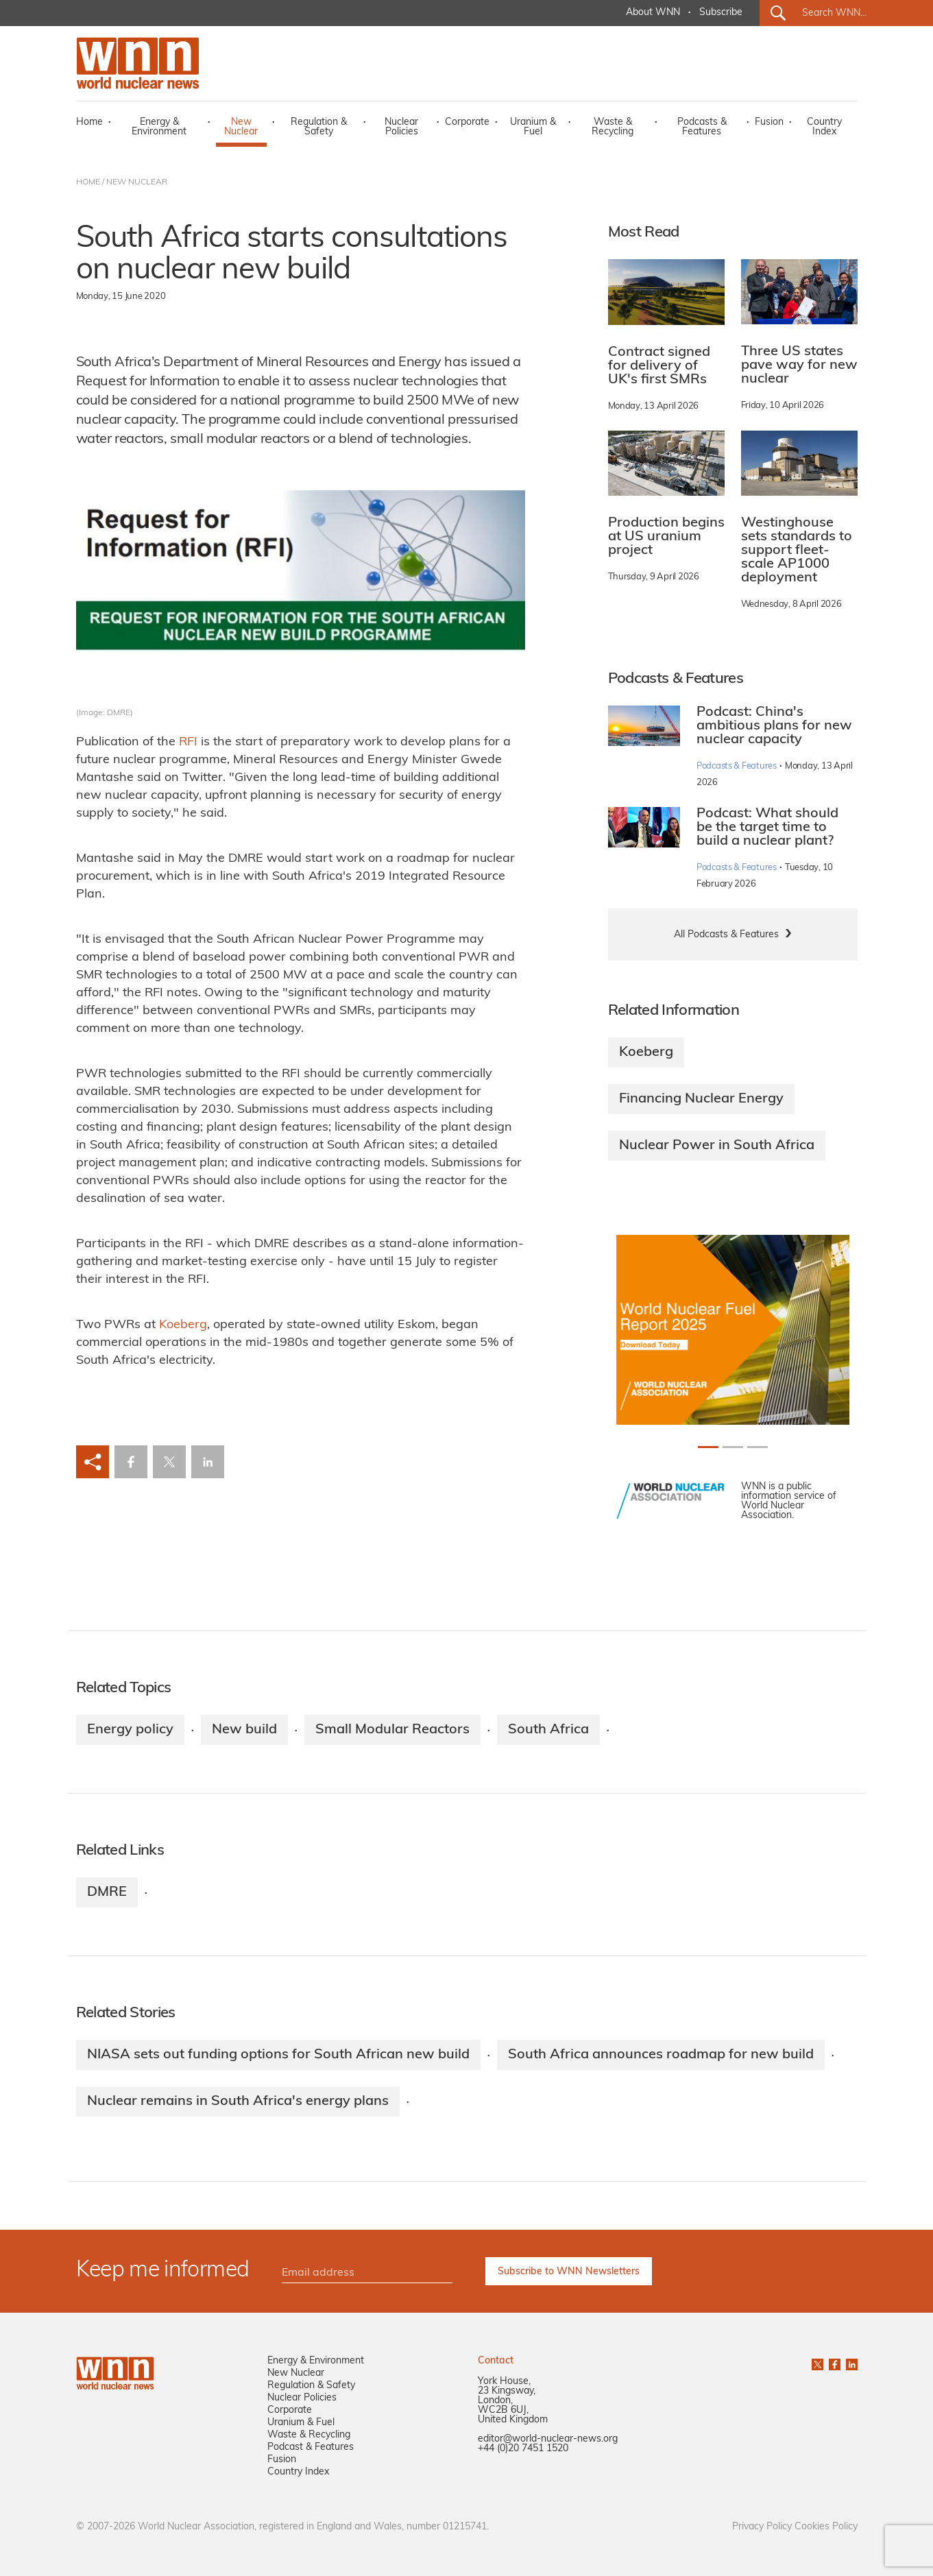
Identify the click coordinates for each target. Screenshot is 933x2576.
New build (244, 1730)
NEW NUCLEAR (136, 182)
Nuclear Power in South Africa (716, 1146)
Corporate (467, 122)
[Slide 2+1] (757, 1447)
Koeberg (183, 1325)
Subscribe (720, 13)
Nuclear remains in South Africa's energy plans (238, 2101)
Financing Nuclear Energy (701, 1099)
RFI (188, 742)
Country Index (824, 127)
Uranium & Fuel (533, 127)
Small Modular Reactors (392, 1730)
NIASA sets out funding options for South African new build (278, 2055)
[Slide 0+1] (708, 1447)
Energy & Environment (159, 127)
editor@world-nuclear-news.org (548, 2439)
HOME (88, 182)
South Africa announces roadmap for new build (661, 2055)
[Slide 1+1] (733, 1447)
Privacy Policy (762, 2527)
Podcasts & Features (702, 127)
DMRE (107, 1892)
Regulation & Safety (319, 127)
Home (89, 122)
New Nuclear (241, 127)
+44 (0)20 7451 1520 (523, 2449)
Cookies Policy (826, 2527)
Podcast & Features (310, 2447)
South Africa (548, 1730)
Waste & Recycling (612, 127)
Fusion (769, 122)
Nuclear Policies (401, 127)
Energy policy (130, 1730)
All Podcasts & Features (726, 935)
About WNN (653, 13)
